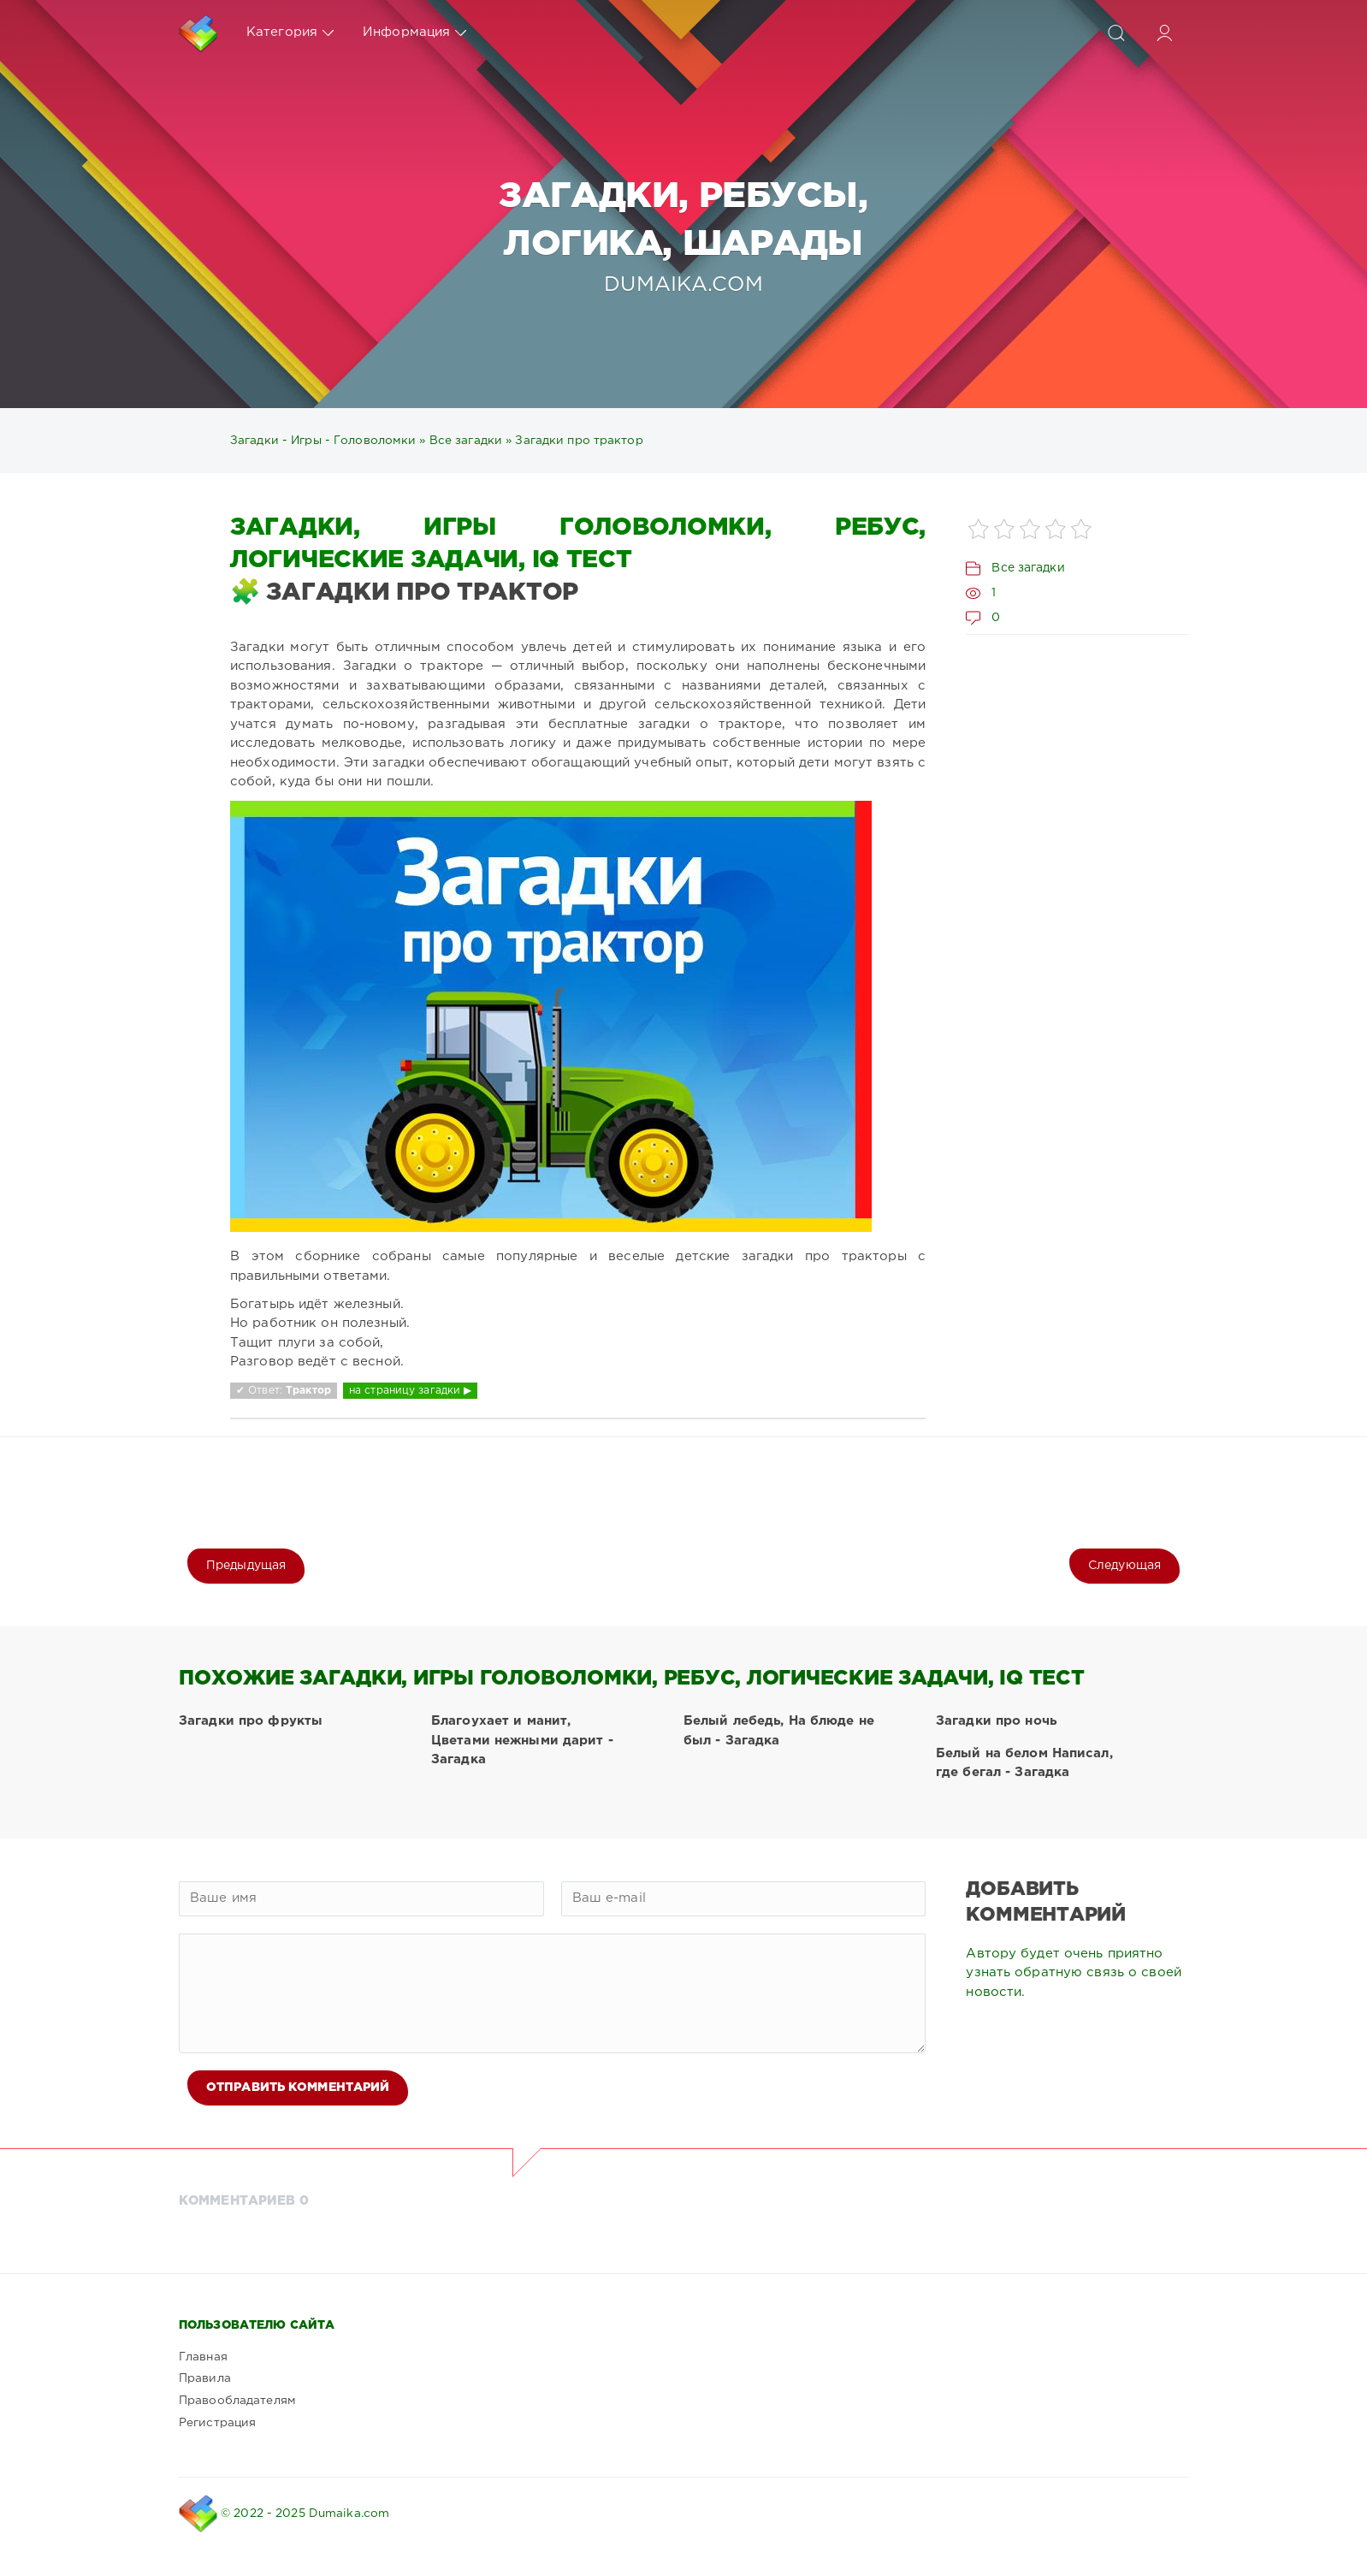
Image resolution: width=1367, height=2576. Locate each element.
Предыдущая (246, 1565)
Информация (414, 32)
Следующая (1124, 1565)
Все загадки (465, 440)
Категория (290, 32)
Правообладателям (237, 2400)
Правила (205, 2378)
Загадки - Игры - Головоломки (323, 440)
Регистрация (217, 2423)
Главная (203, 2357)
